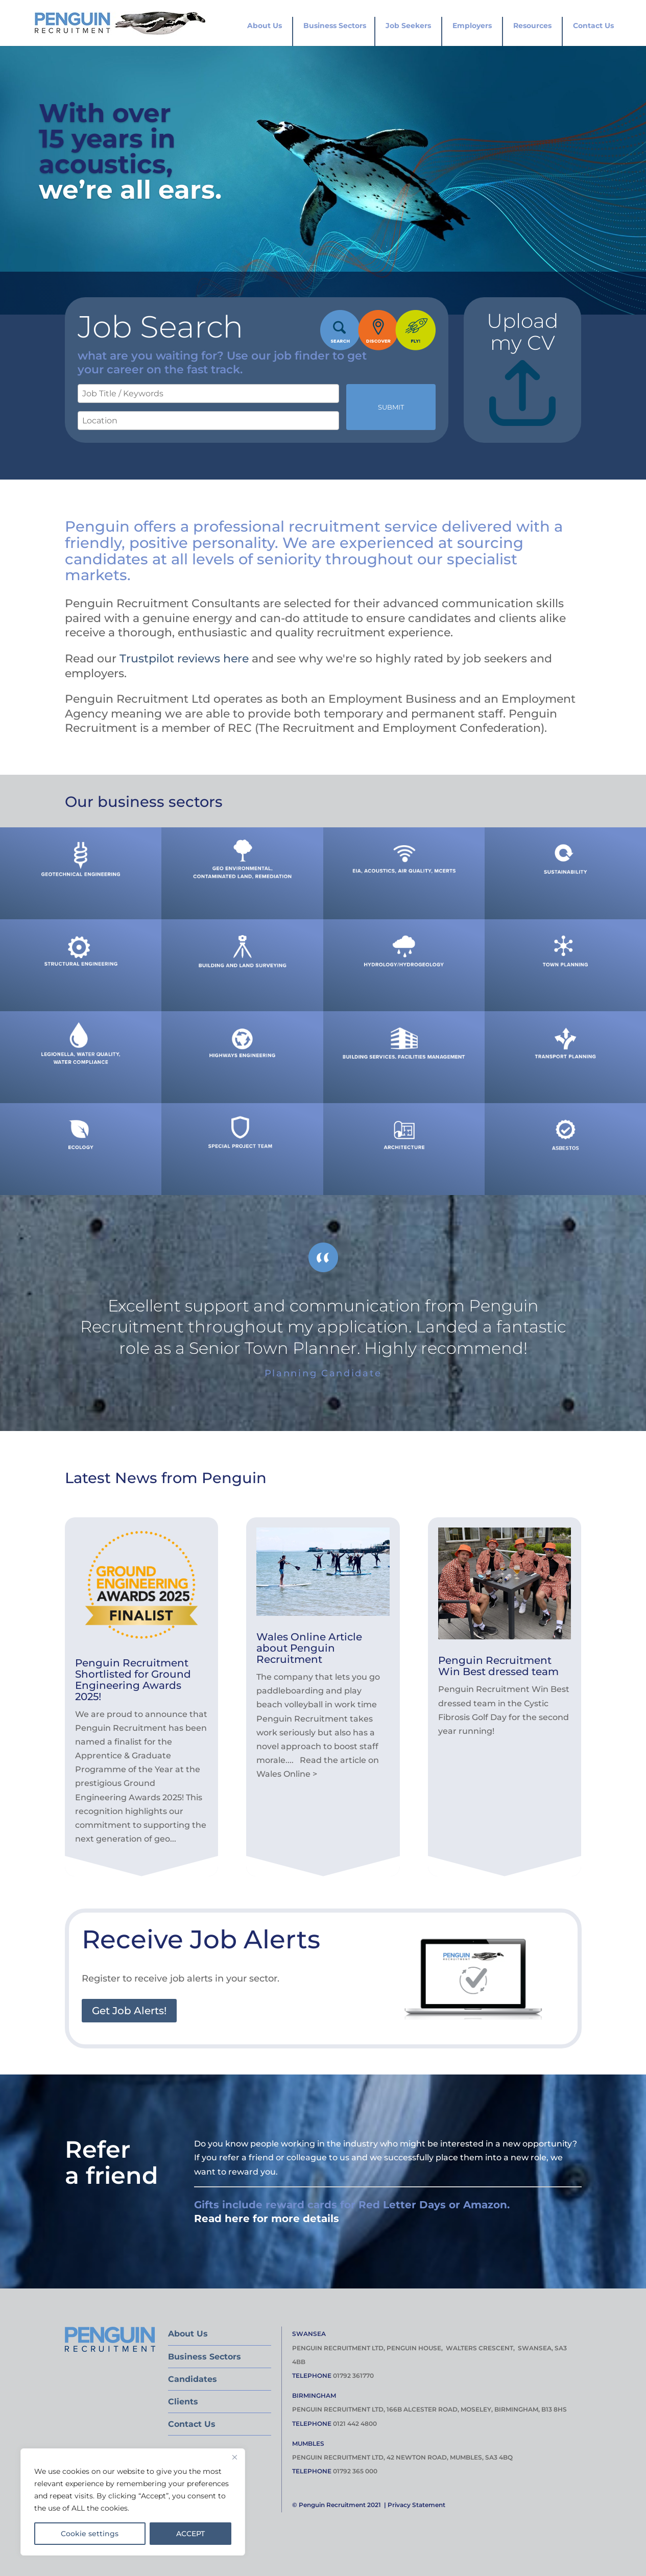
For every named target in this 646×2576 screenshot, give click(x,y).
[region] (132, 2502)
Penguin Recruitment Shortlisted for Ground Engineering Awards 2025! (133, 1680)
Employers (472, 25)
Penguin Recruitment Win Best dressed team (498, 1666)
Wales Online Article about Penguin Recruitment (309, 1648)
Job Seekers (408, 25)
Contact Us (593, 25)
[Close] (234, 2457)
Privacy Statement (416, 2505)
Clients (183, 2401)
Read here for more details (266, 2218)
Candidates (192, 2379)
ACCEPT (190, 2533)
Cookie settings (89, 2533)
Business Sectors (334, 25)
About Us (264, 25)
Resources (532, 25)
